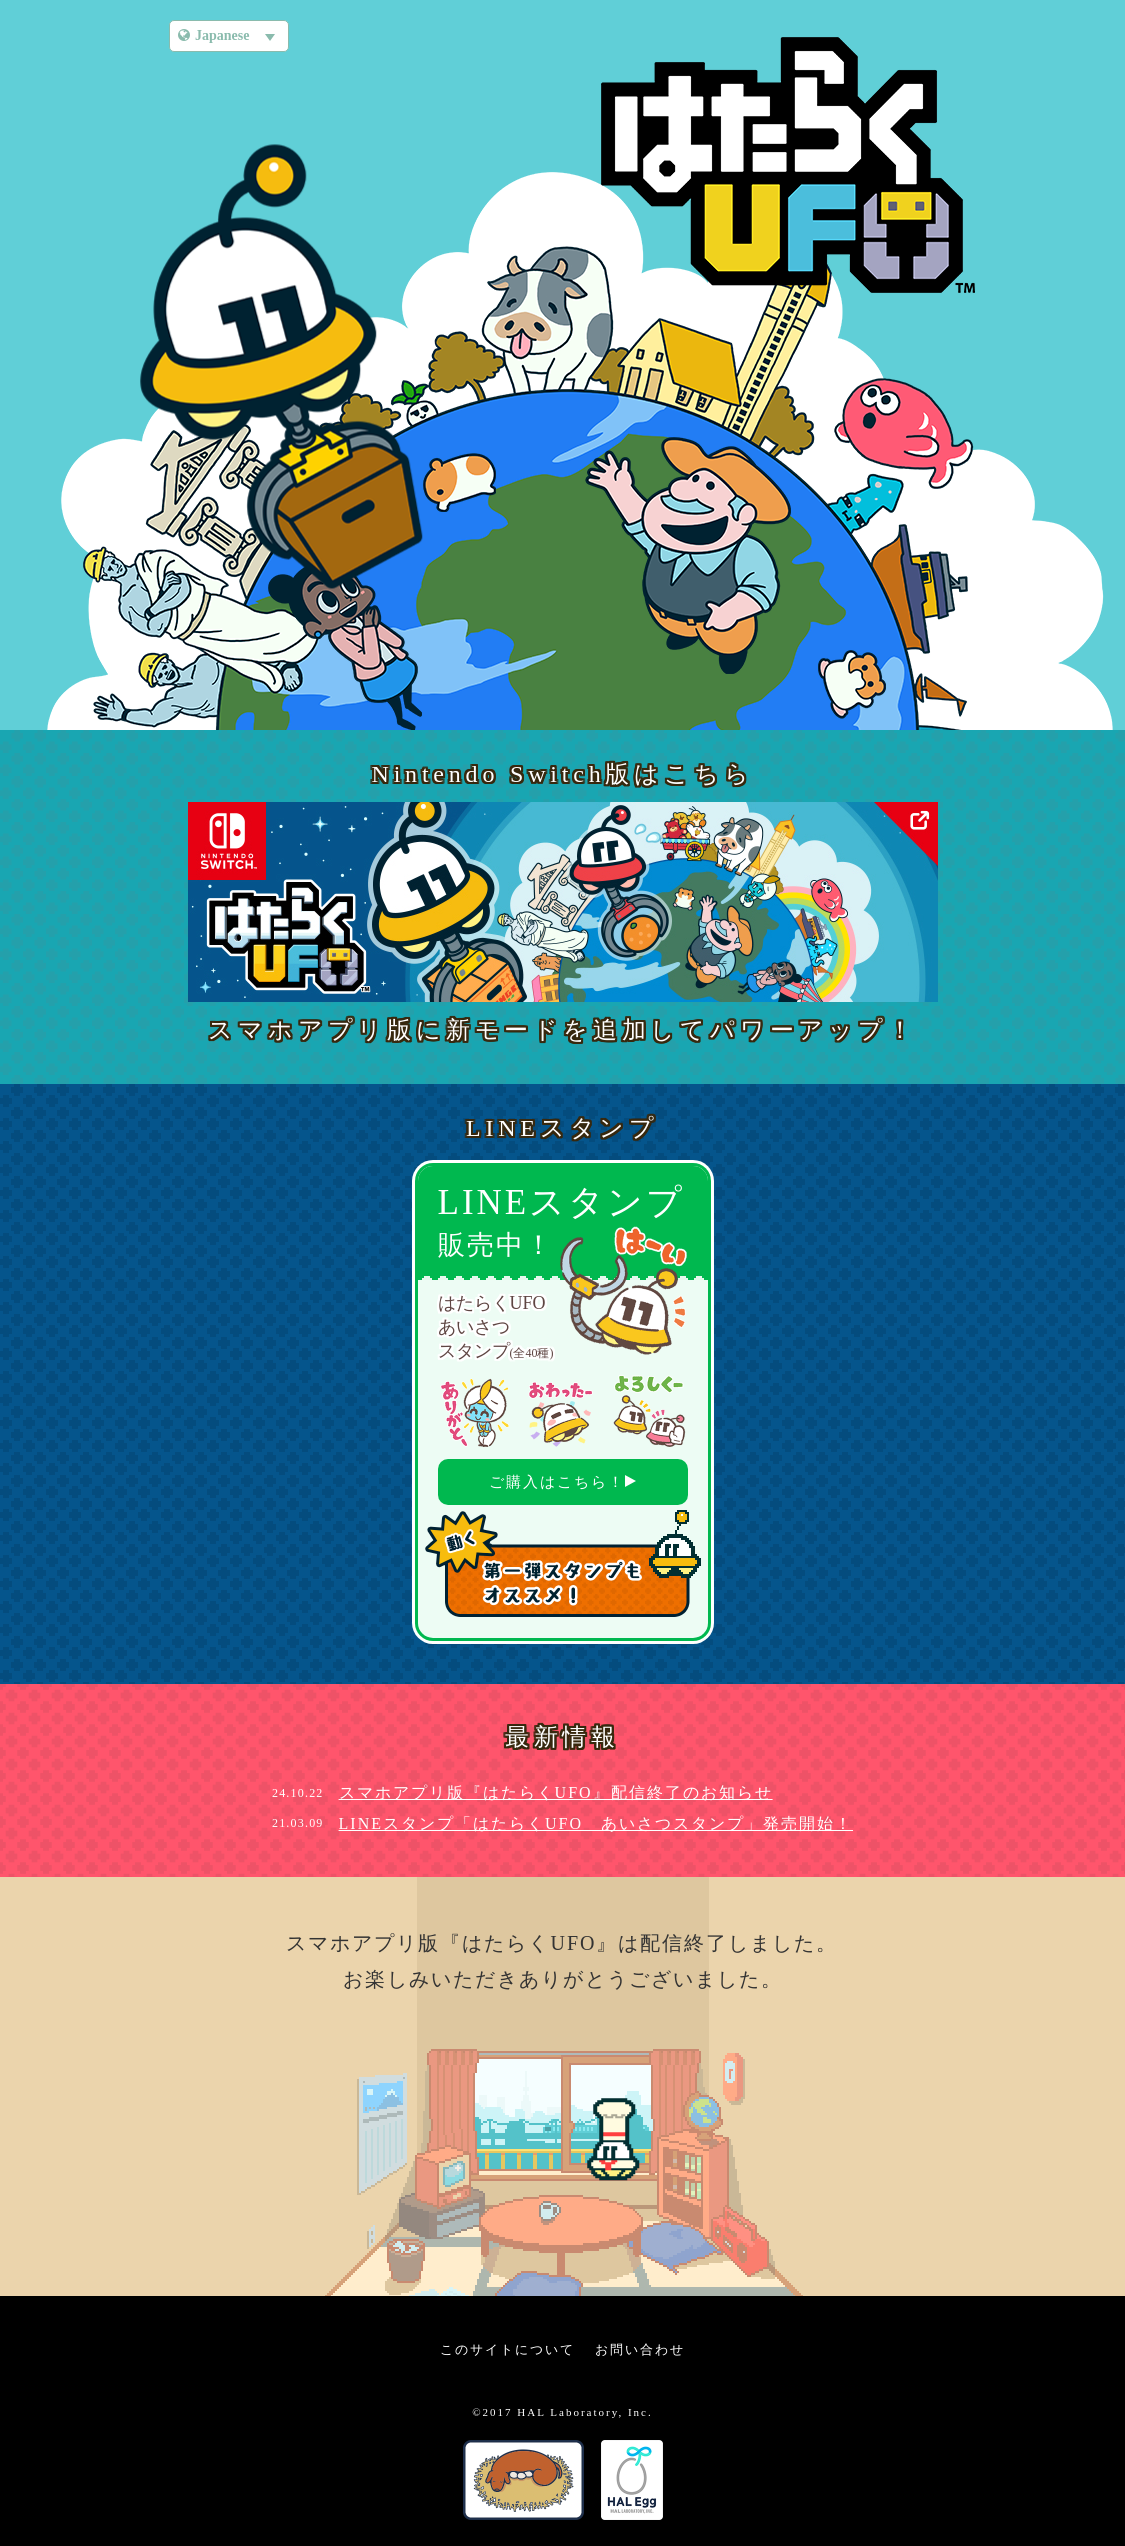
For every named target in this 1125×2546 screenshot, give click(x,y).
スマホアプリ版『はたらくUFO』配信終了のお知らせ (556, 1792)
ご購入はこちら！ (562, 1482)
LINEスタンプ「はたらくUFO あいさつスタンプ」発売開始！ (596, 1823)
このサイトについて (507, 2349)
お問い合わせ (640, 2349)
